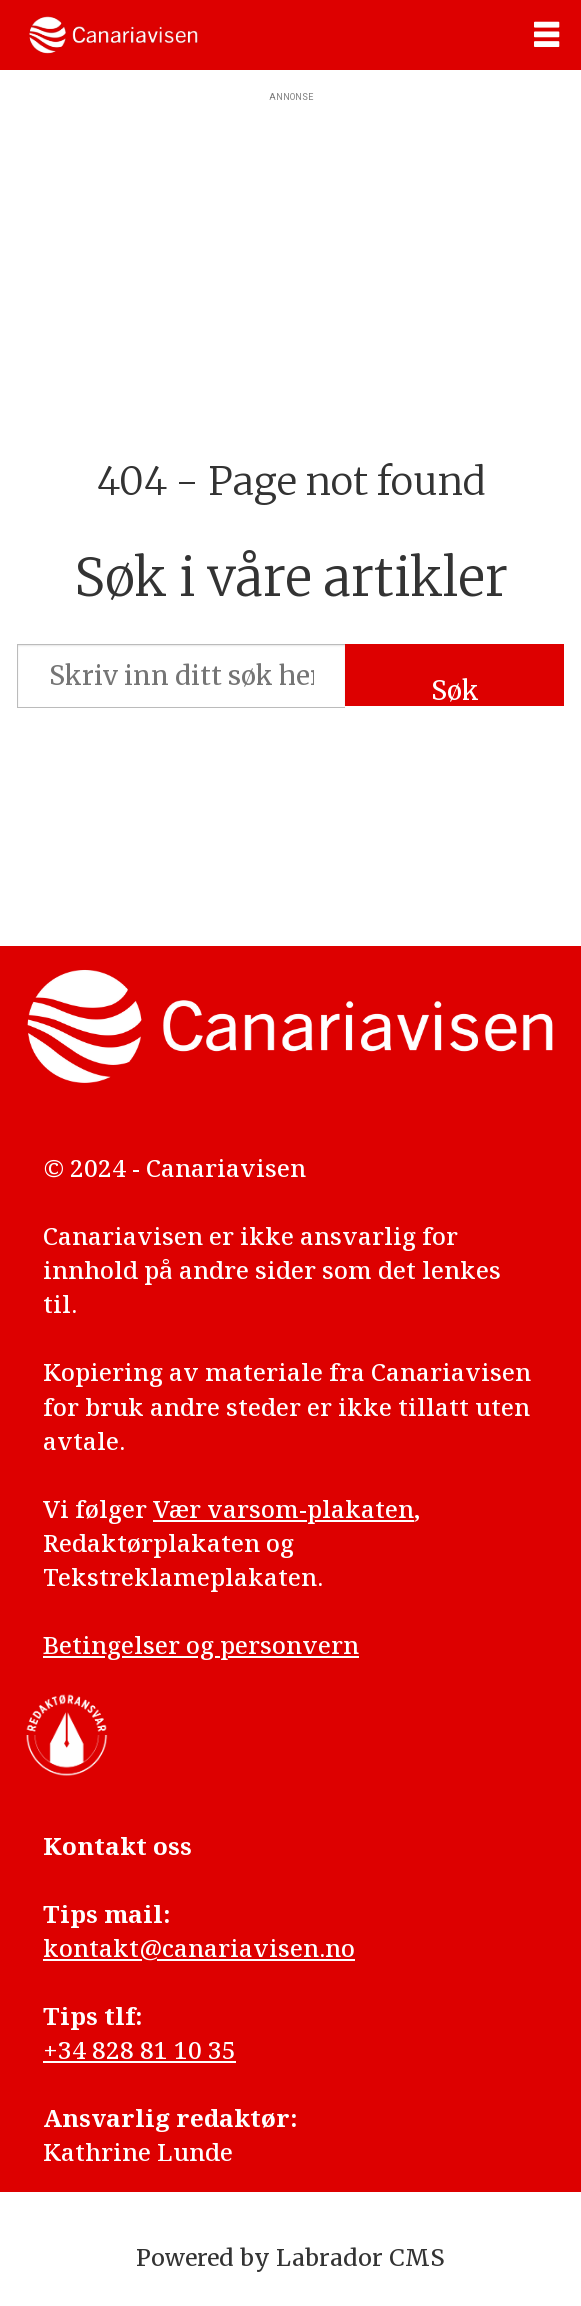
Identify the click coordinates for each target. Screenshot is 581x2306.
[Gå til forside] (113, 35)
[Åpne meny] (546, 35)
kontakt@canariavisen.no (199, 1947)
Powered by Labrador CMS (290, 2257)
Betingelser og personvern (201, 1644)
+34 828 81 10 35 (139, 2049)
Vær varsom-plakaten (283, 1508)
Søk (455, 690)
